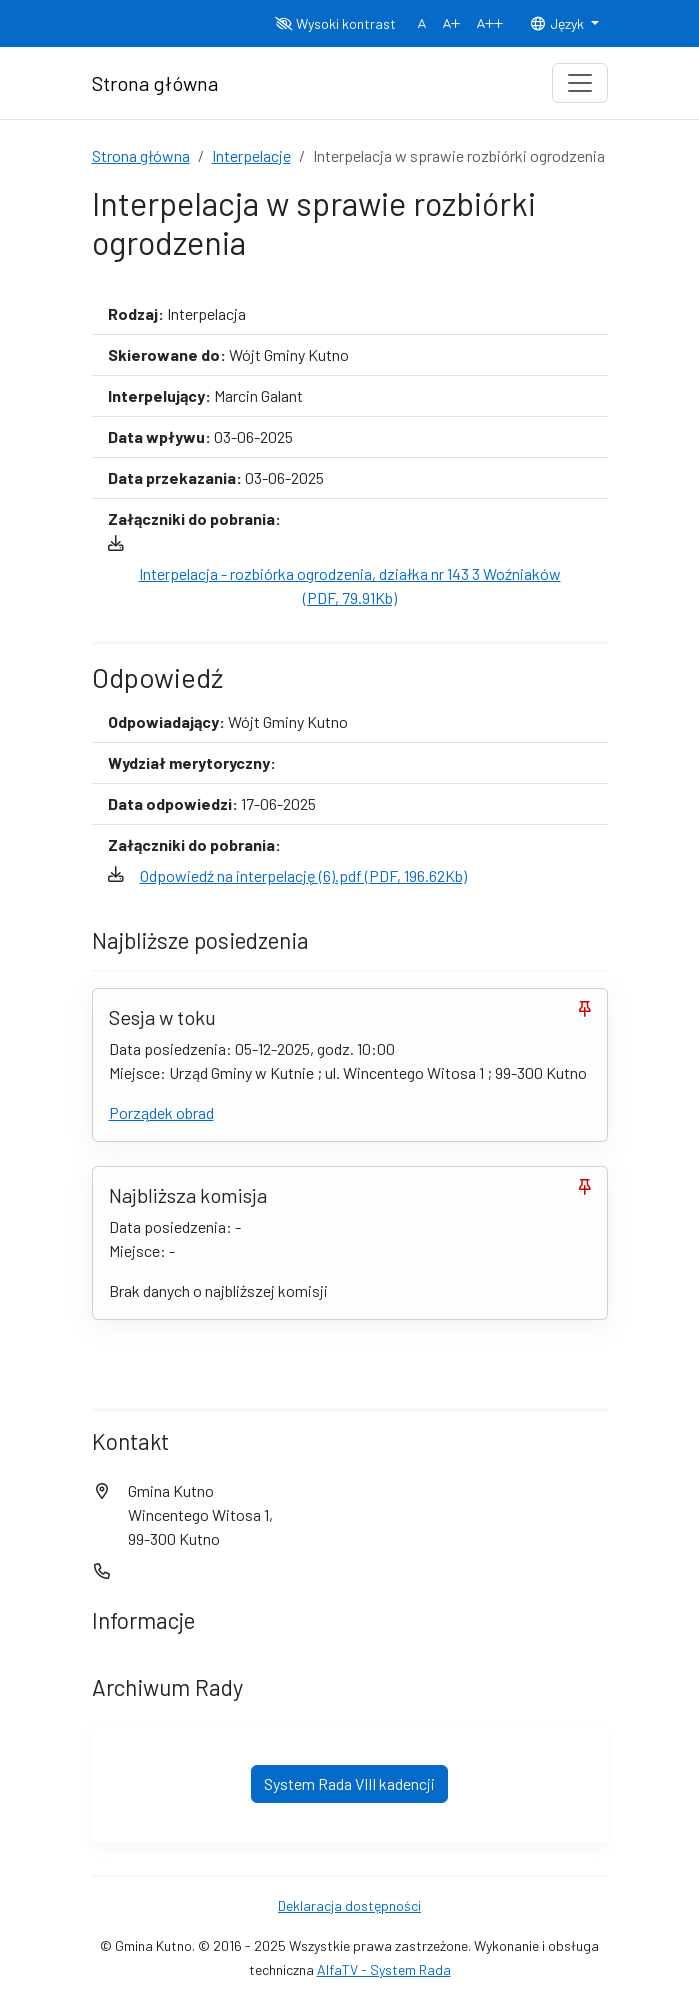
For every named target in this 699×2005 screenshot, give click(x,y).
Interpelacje (251, 155)
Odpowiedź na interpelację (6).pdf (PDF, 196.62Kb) (303, 875)
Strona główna (141, 155)
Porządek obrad (161, 1112)
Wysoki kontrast (335, 23)
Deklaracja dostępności (349, 1905)
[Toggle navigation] (580, 83)
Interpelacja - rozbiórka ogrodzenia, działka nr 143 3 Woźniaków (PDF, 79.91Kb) (350, 585)
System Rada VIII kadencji (349, 1783)
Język (558, 23)
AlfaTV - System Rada (384, 1969)
